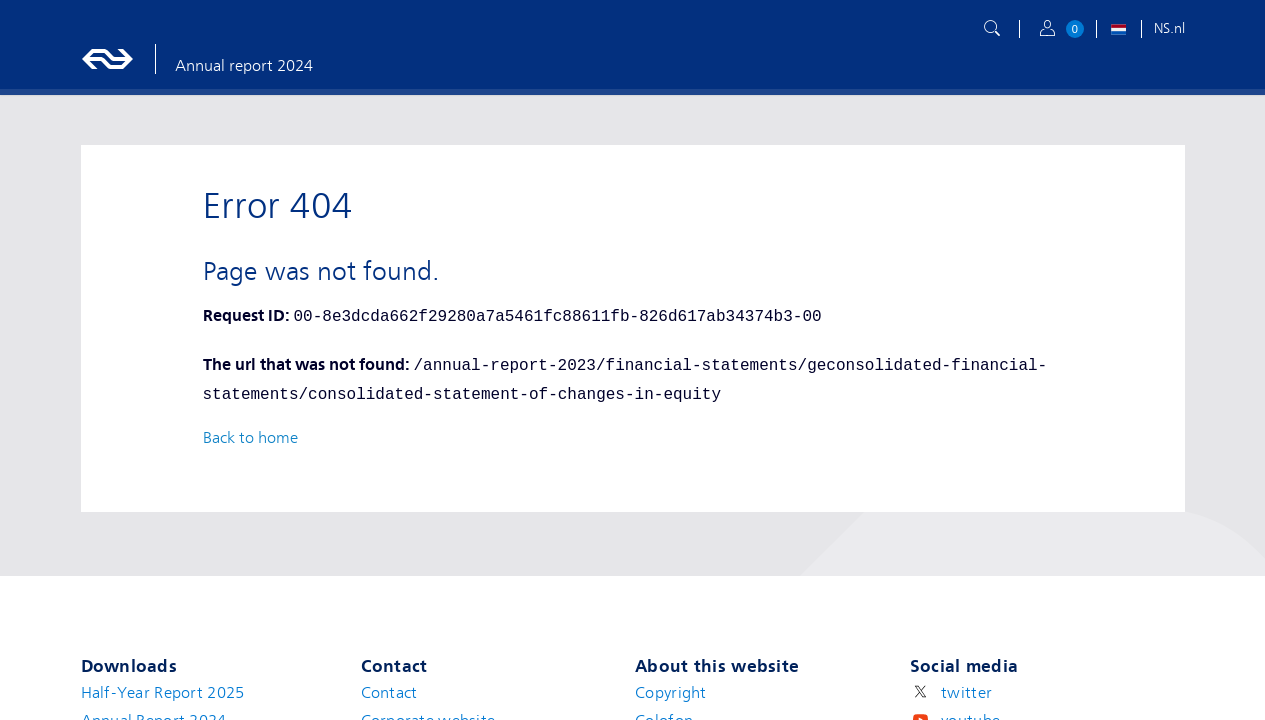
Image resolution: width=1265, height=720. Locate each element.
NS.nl (1169, 28)
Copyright (671, 693)
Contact (389, 693)
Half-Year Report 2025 (163, 693)
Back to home (250, 438)
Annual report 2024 (244, 66)
